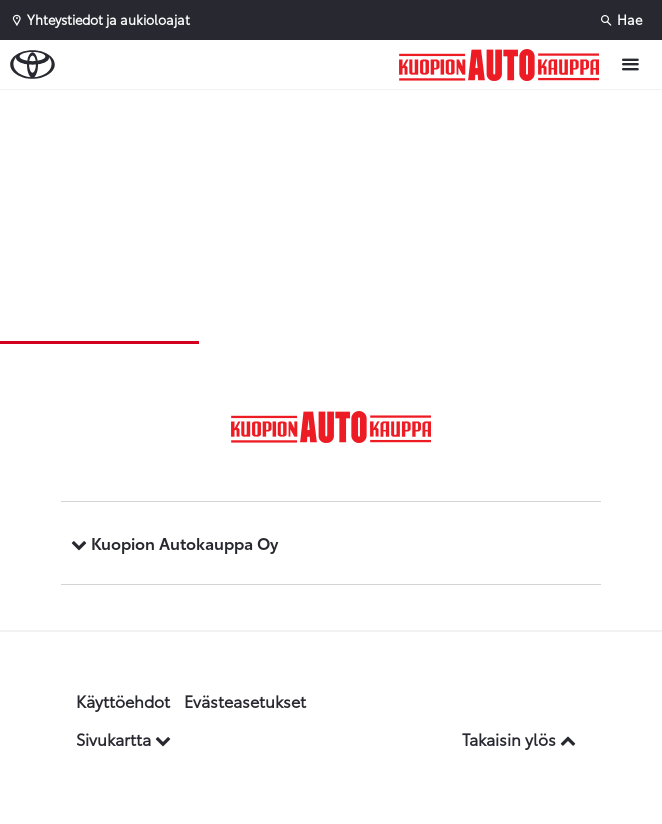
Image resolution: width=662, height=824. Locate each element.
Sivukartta (123, 738)
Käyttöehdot (123, 700)
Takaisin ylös (519, 738)
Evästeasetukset (245, 700)
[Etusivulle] (504, 65)
